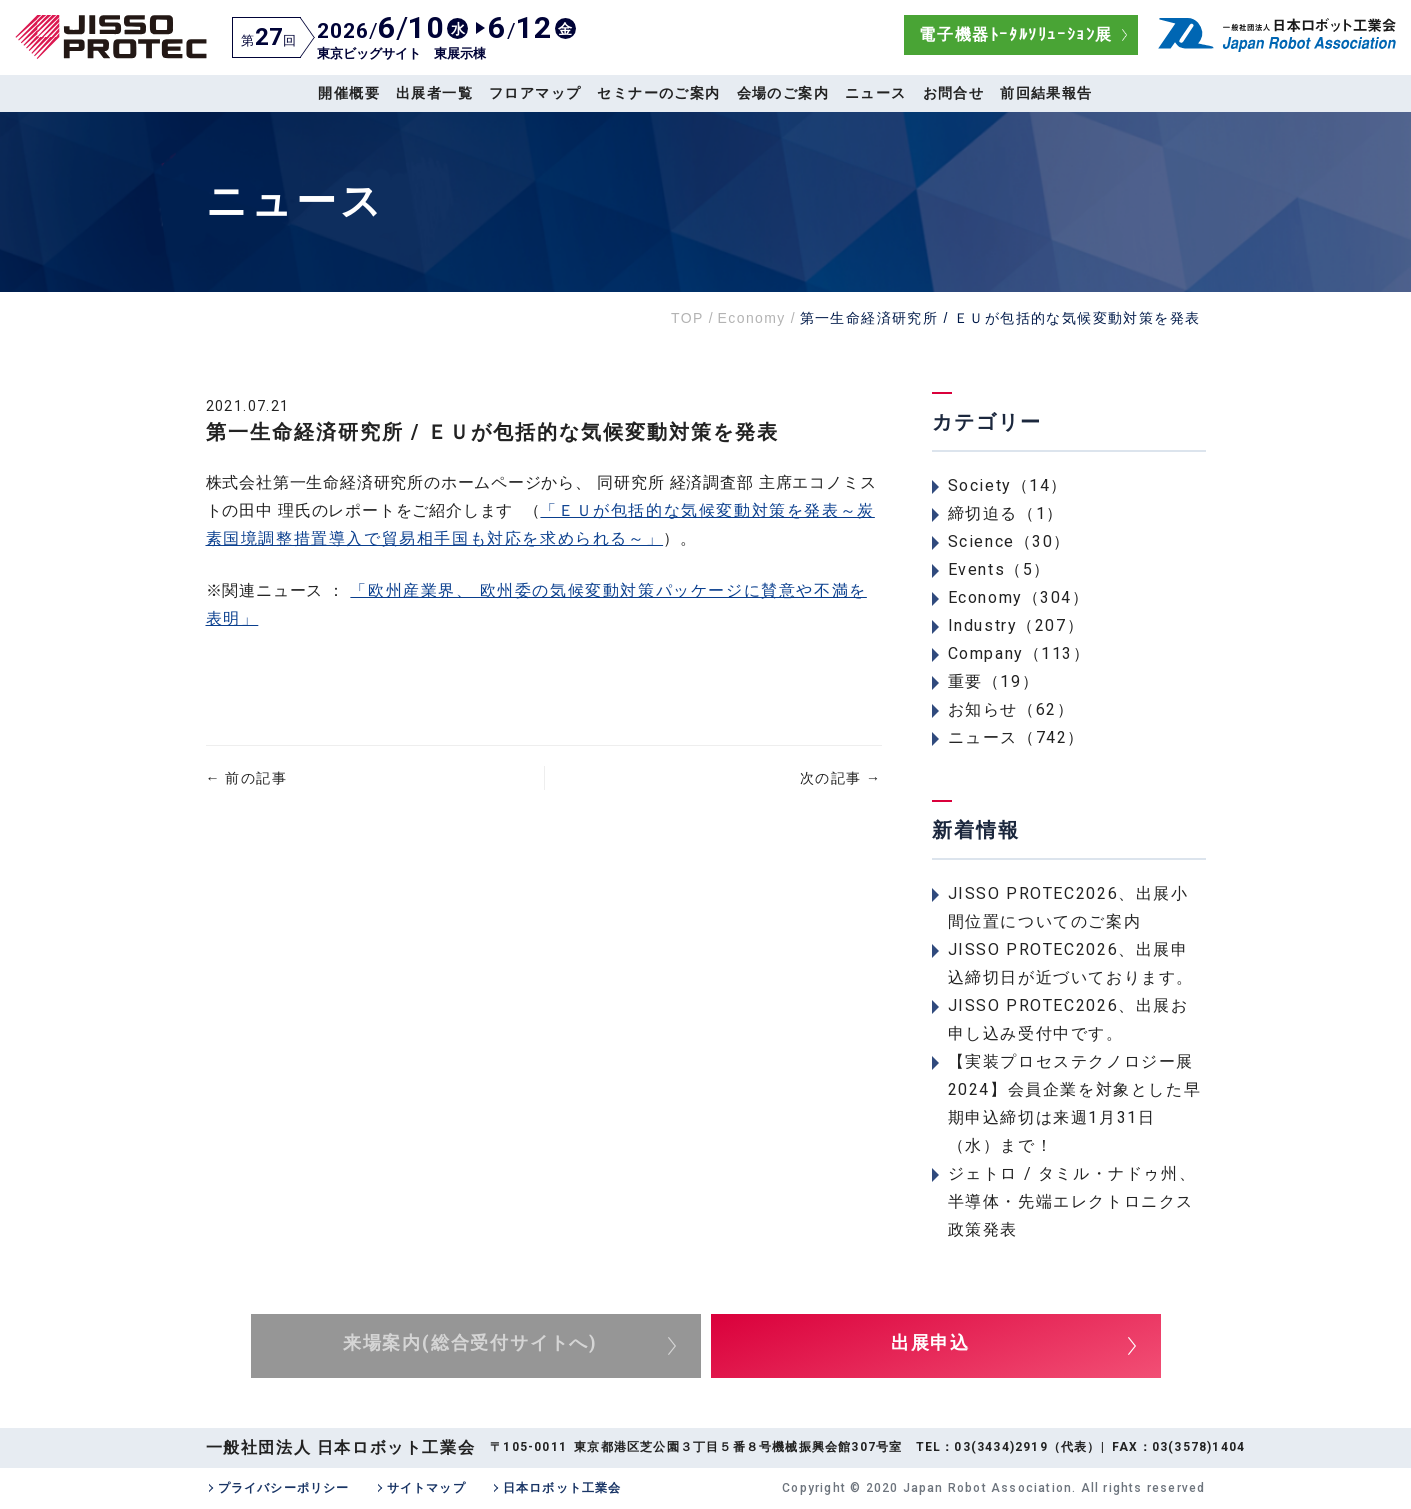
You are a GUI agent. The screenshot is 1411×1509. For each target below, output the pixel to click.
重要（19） (994, 681)
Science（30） (1010, 541)
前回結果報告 (1046, 93)
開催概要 (349, 93)
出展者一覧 (434, 93)
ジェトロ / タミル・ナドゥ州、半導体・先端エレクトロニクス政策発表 (1072, 1201)
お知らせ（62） (1011, 709)
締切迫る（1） (1006, 513)
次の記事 (840, 778)
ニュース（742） (1016, 737)
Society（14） (1008, 485)
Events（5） (999, 569)
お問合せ (954, 93)
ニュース (876, 93)
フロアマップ (535, 93)
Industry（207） (1016, 625)
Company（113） (1019, 653)
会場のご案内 (783, 93)
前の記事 (246, 778)
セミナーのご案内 (658, 93)
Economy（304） (1019, 597)
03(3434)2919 (1000, 1447)
